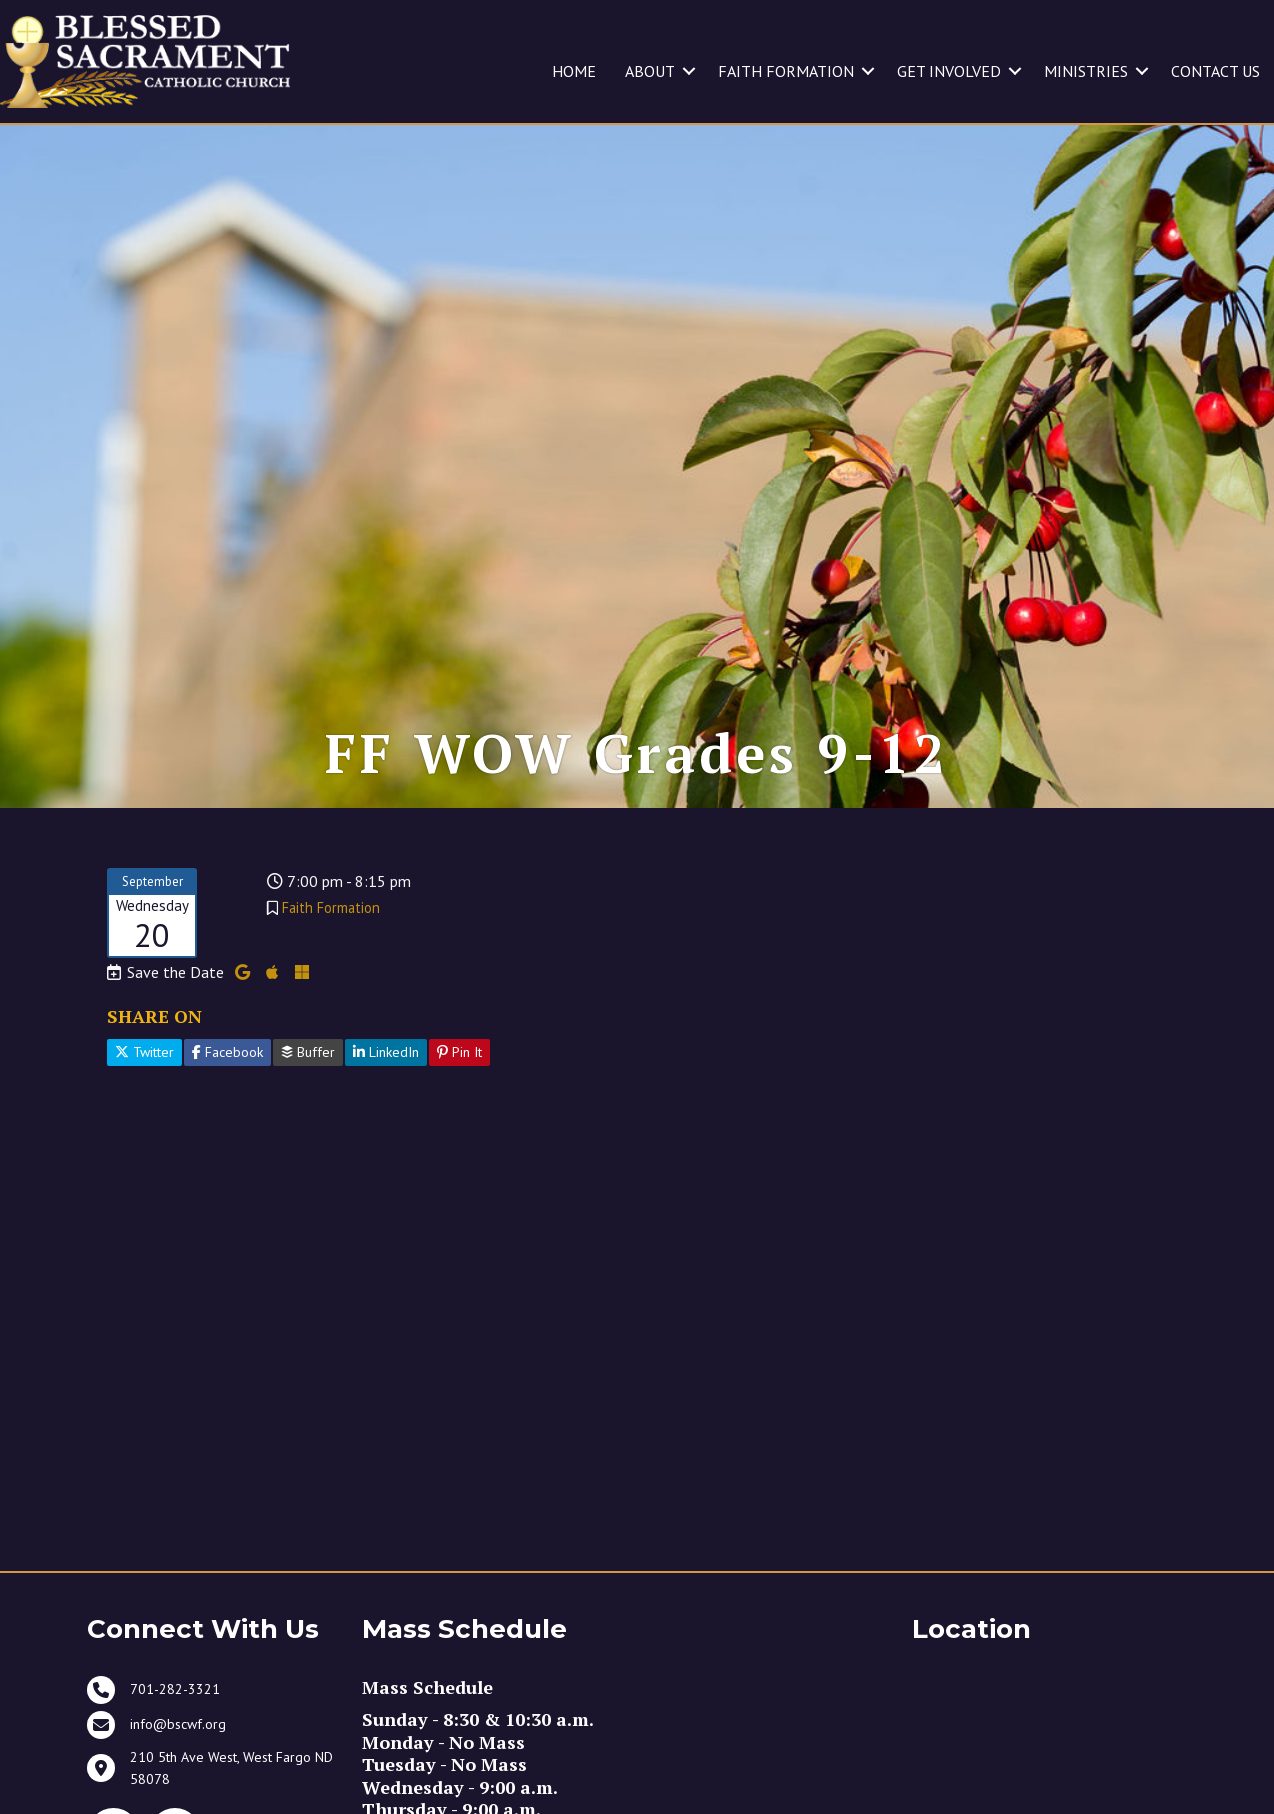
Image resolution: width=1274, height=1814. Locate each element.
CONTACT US (1215, 71)
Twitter (144, 1096)
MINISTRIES (1086, 71)
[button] (689, 71)
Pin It (459, 1096)
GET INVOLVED (949, 71)
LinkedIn (386, 1096)
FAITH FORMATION (786, 71)
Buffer (308, 1096)
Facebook (227, 1096)
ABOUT (650, 71)
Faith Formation (331, 950)
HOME (574, 71)
